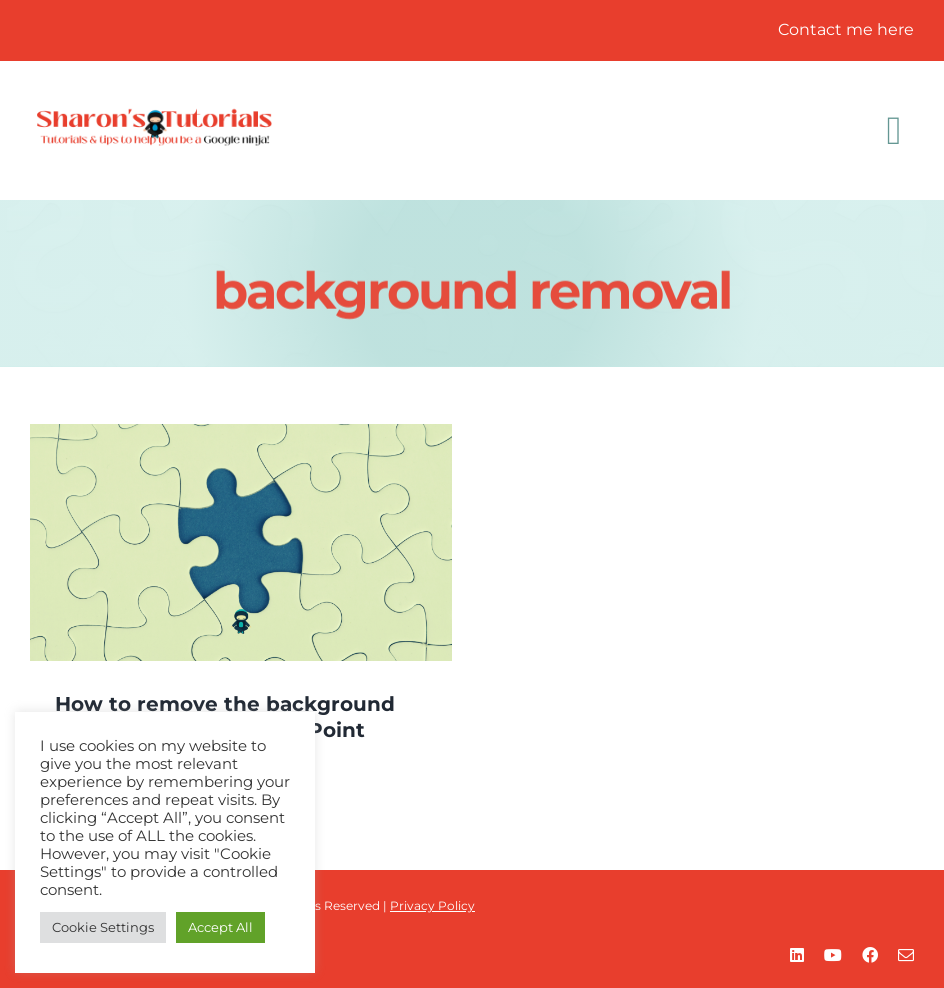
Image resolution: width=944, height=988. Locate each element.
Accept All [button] (220, 927)
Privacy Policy (432, 905)
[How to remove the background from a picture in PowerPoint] (241, 542)
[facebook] (870, 955)
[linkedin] (797, 955)
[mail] (906, 955)
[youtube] (833, 955)
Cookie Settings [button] (103, 927)
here (895, 29)
